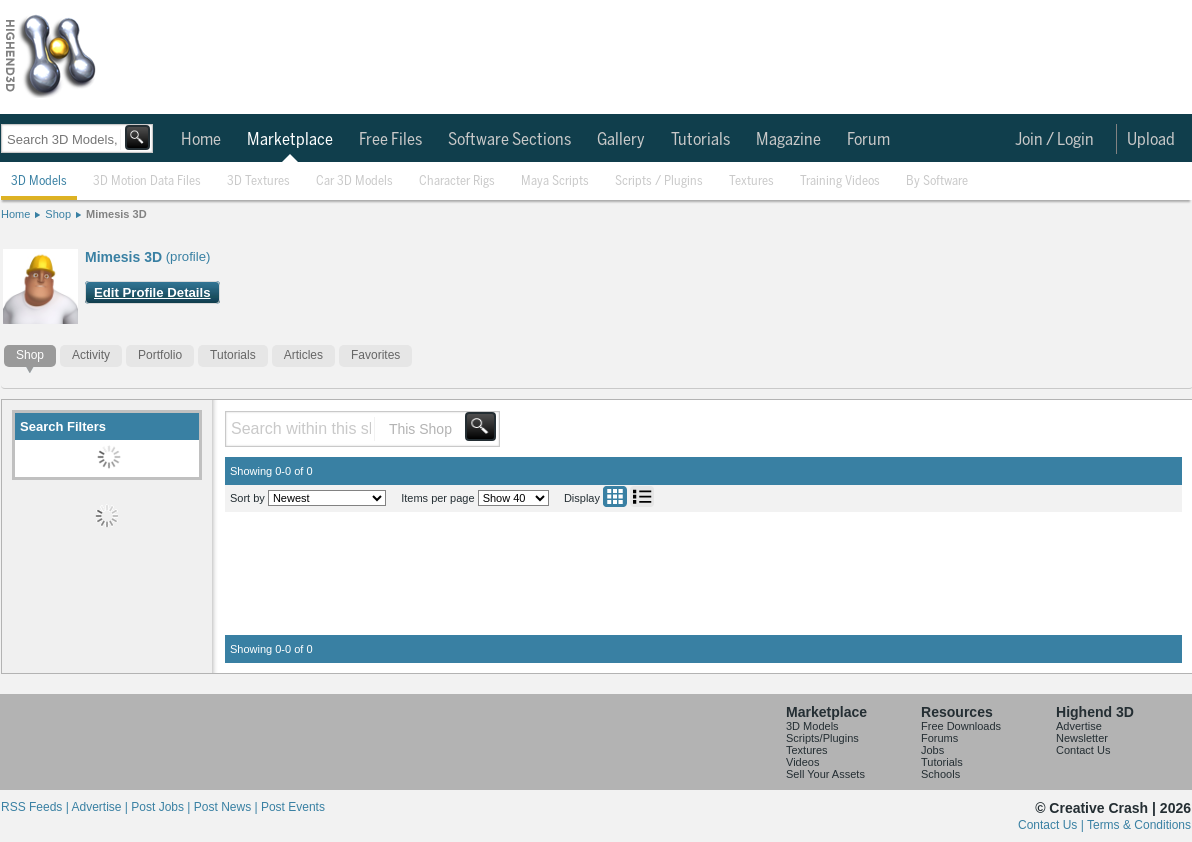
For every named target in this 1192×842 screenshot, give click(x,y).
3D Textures (258, 181)
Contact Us (1083, 750)
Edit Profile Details (152, 292)
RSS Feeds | (36, 807)
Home (201, 140)
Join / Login (1054, 140)
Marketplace (290, 140)
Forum (868, 140)
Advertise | (101, 807)
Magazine (788, 140)
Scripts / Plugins (659, 181)
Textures (751, 181)
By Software (937, 181)
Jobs (932, 750)
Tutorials (700, 140)
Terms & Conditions (1139, 825)
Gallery (621, 140)
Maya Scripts (555, 181)
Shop (58, 214)
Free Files (390, 140)
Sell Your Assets (825, 774)
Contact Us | (1052, 825)
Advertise (1079, 726)
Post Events (293, 807)
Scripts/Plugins (822, 738)
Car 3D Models (354, 181)
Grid (615, 496)
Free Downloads (961, 726)
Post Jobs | (162, 807)
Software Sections (509, 140)
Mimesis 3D (116, 214)
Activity (91, 355)
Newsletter (1082, 738)
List (642, 496)
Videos (802, 762)
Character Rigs (457, 181)
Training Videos (840, 181)
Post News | (227, 807)
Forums (939, 738)
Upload (1151, 140)
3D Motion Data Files (147, 181)
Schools (940, 774)
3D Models (39, 181)
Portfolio (160, 355)
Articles (303, 355)
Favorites (375, 355)
